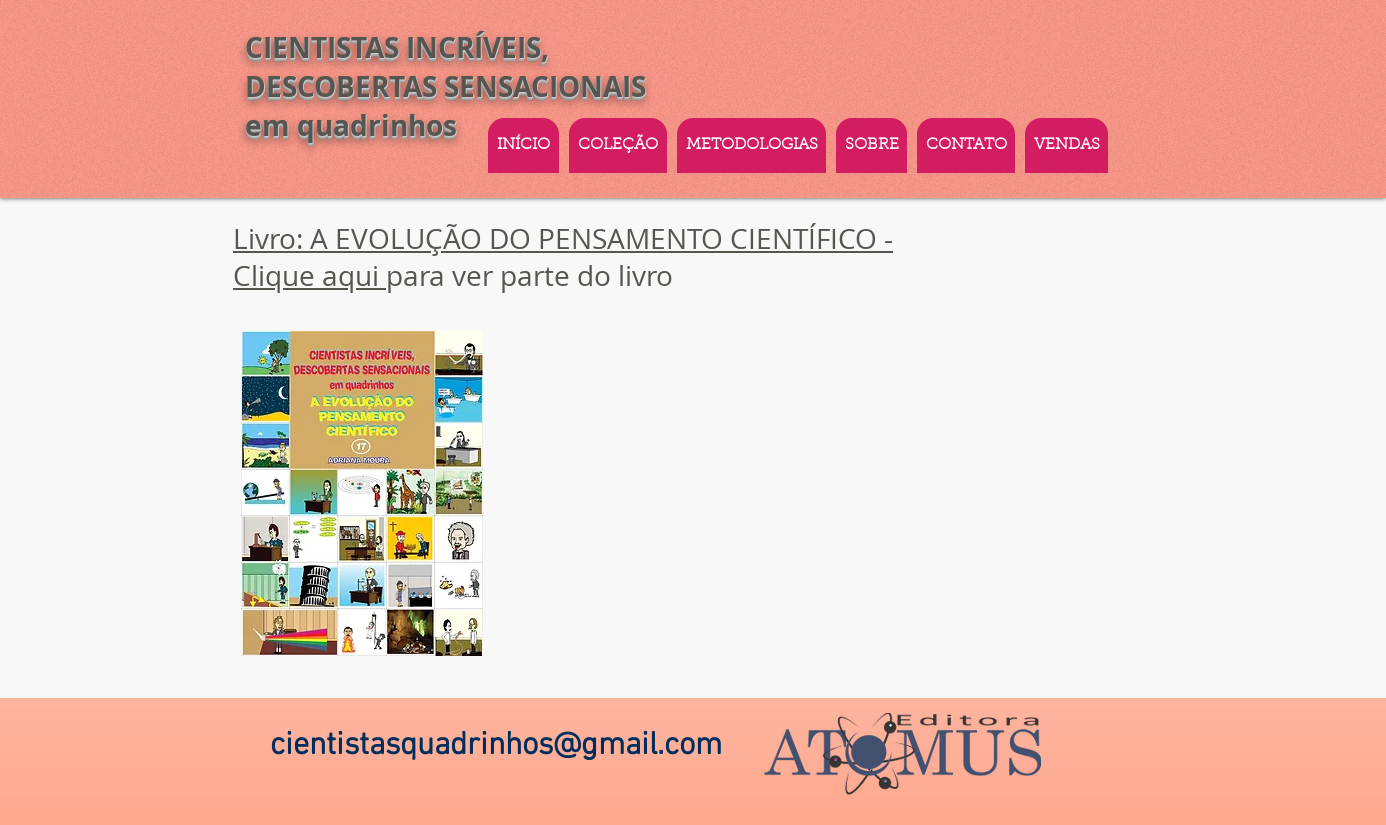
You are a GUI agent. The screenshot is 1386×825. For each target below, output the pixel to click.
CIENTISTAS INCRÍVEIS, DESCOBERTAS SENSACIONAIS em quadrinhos (445, 86)
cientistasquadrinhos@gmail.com (496, 746)
